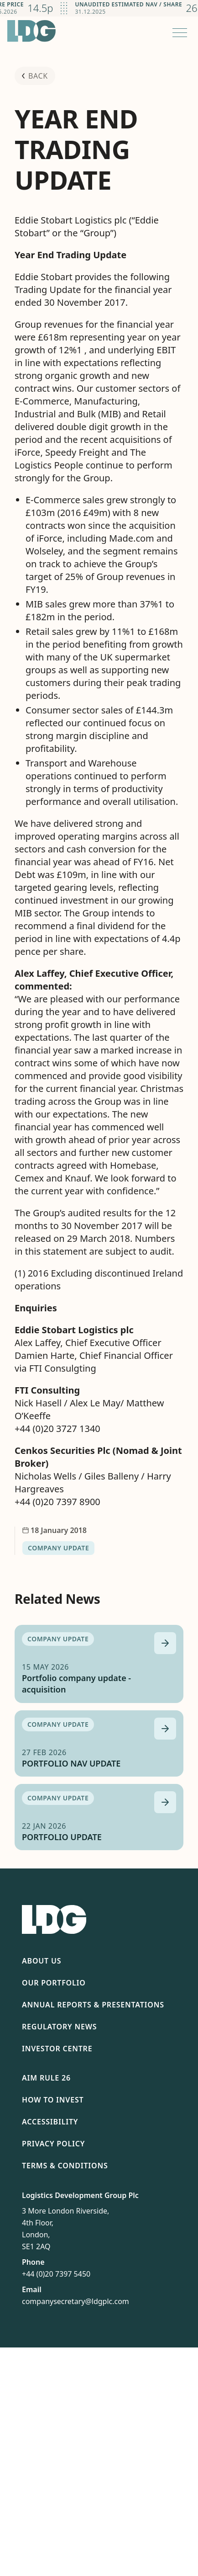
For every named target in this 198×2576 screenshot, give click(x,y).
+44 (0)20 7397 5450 (56, 2274)
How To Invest (52, 2100)
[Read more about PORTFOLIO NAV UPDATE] (165, 1729)
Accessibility (50, 2122)
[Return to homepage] (31, 31)
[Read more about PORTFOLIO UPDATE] (165, 1802)
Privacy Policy (53, 2144)
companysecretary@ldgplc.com (75, 2301)
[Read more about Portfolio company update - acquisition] (165, 1643)
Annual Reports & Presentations (93, 2005)
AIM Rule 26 (46, 2078)
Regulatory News (59, 2027)
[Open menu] (180, 32)
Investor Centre (57, 2049)
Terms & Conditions (65, 2166)
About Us (41, 1961)
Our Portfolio (54, 1983)
